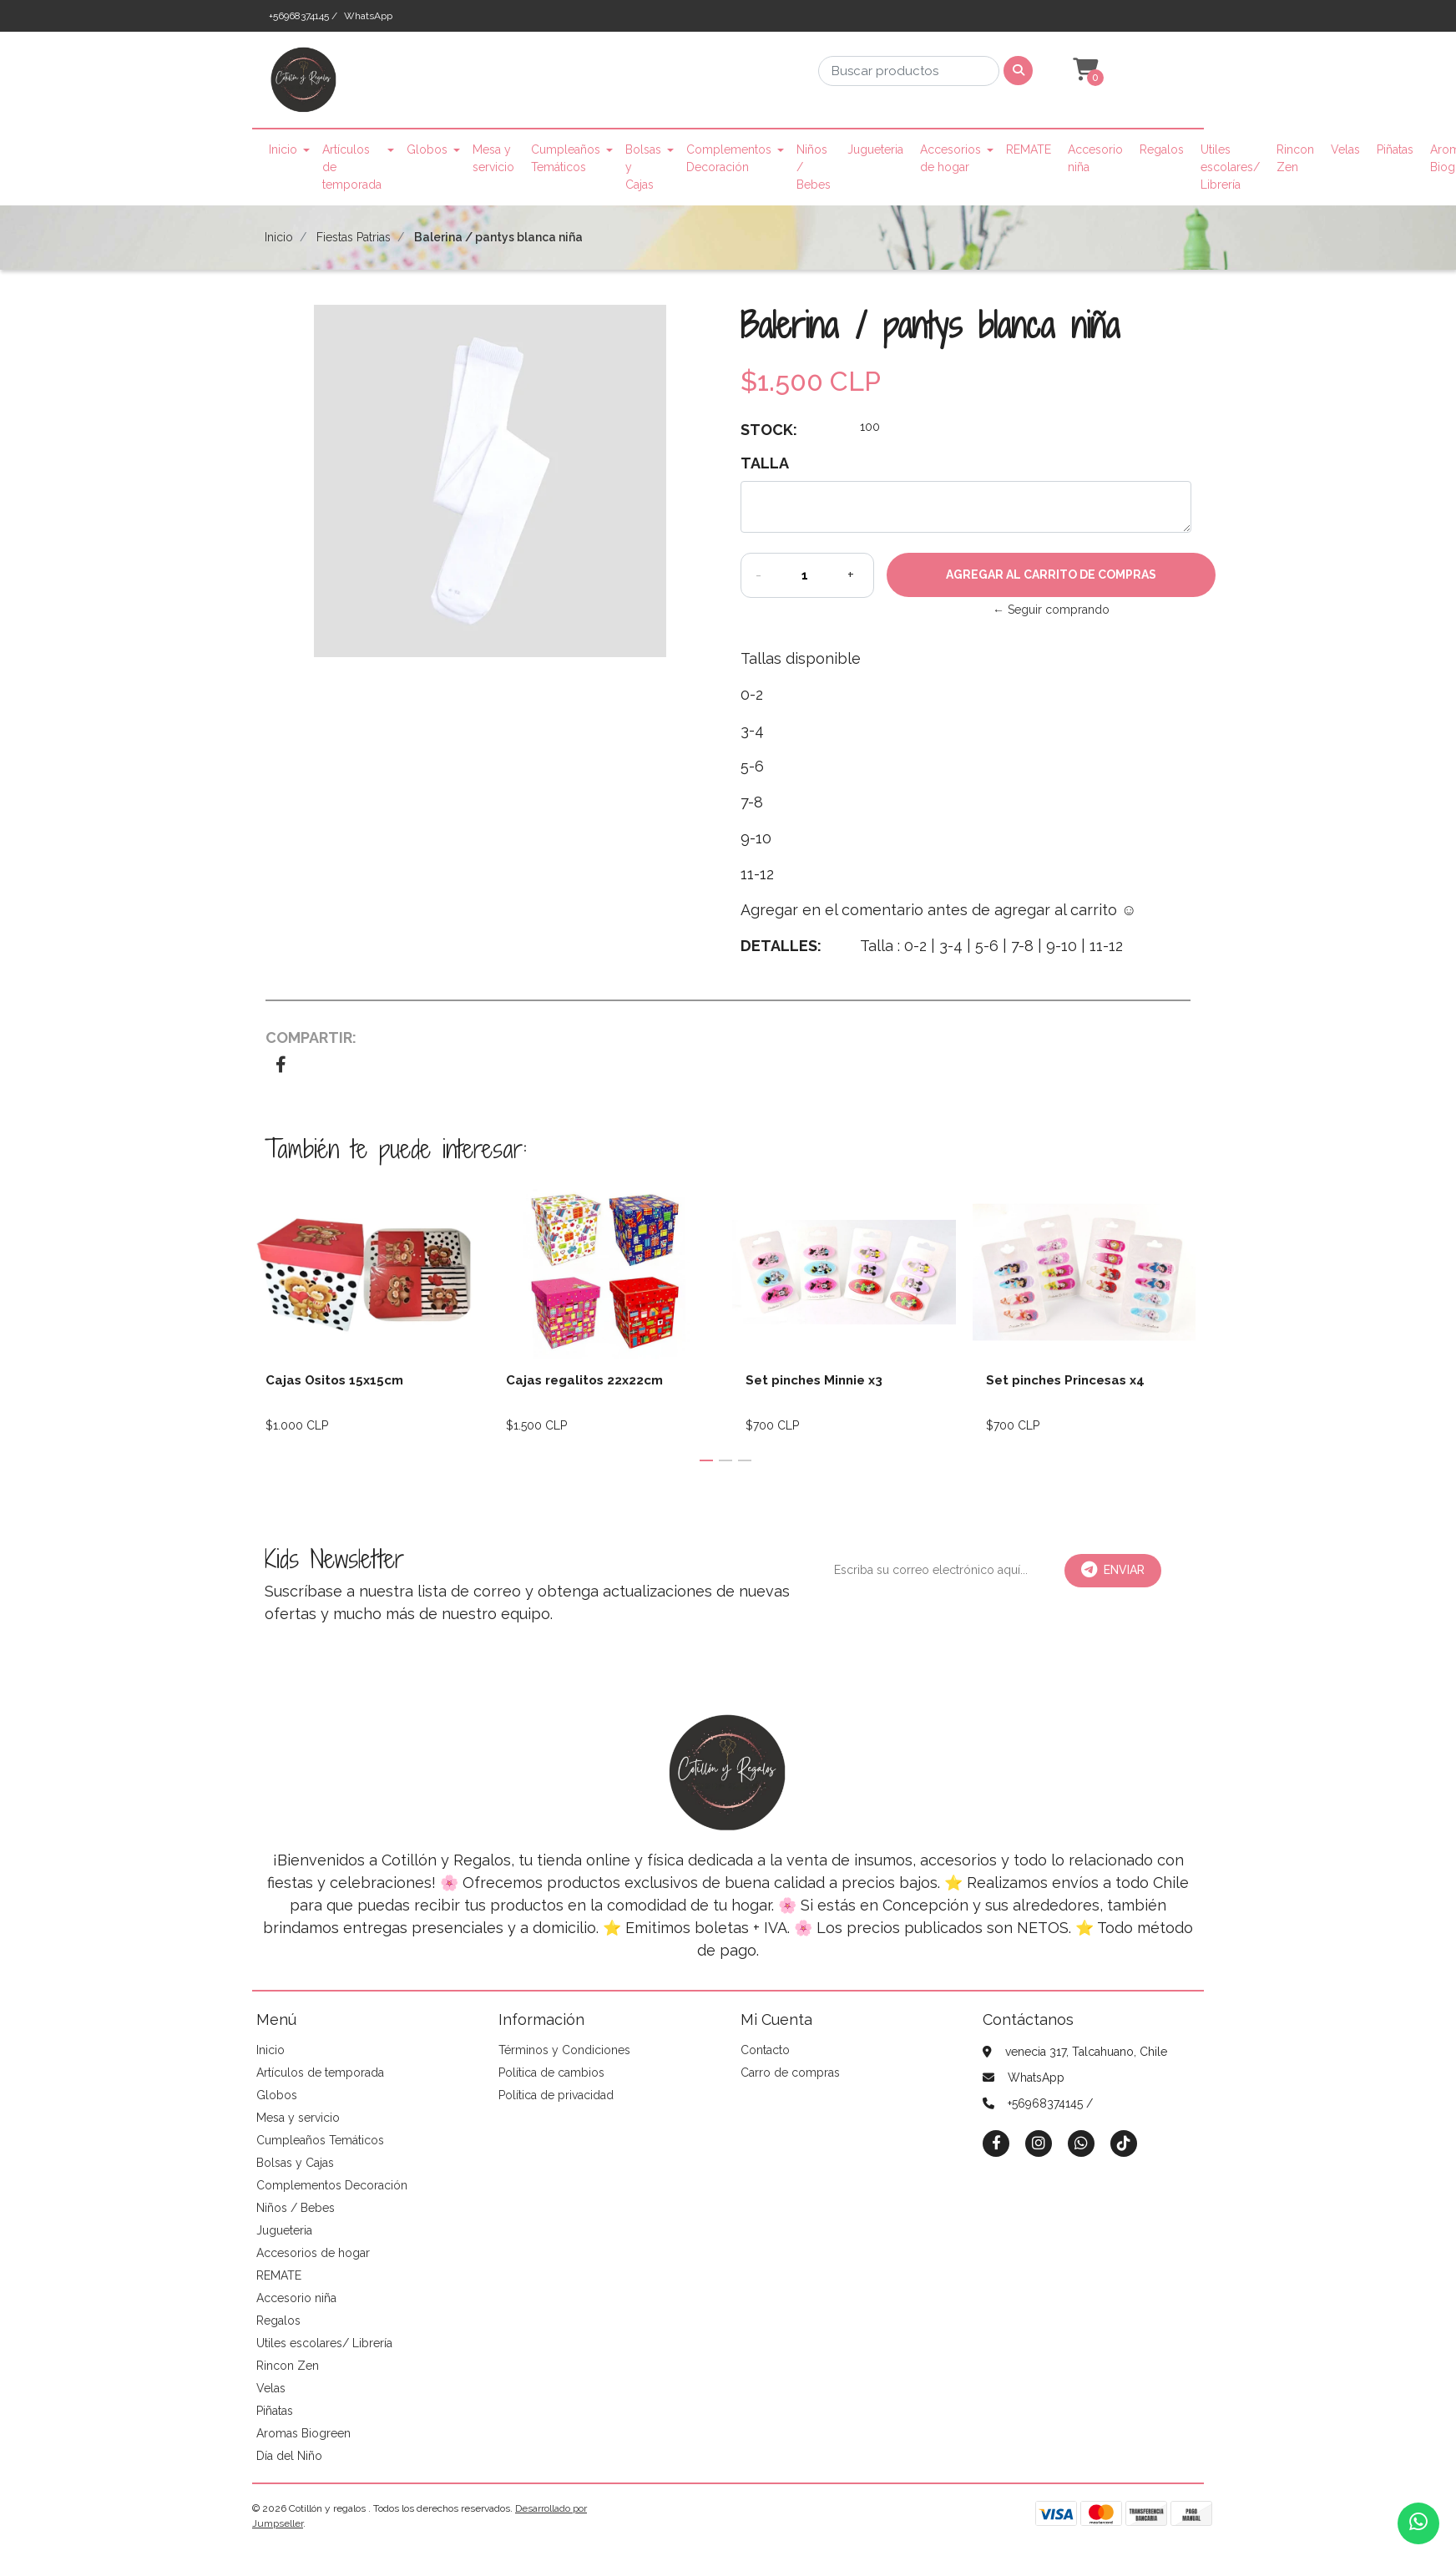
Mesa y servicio (493, 158)
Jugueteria (875, 149)
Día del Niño (289, 2455)
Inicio (283, 149)
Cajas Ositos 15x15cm (334, 1380)
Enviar (1113, 1569)
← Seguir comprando (1051, 609)
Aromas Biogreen (303, 2433)
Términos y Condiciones (564, 2050)
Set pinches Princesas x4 (1065, 1380)
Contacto (765, 2050)
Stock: (769, 429)
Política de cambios (551, 2072)
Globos (427, 149)
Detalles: (781, 945)
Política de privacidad (556, 2095)
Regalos (1162, 149)
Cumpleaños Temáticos (565, 158)
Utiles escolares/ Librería (1230, 167)
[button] (1084, 70)
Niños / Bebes (813, 167)
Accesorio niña (1095, 158)
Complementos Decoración (728, 158)
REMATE (1028, 149)
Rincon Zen (1295, 158)
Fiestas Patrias (353, 237)
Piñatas (1395, 149)
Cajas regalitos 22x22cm (584, 1380)
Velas (1345, 149)
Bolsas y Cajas (643, 167)
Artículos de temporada (352, 167)
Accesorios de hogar (950, 158)
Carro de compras (790, 2072)
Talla (765, 463)
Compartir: (310, 1037)
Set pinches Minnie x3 (814, 1380)
